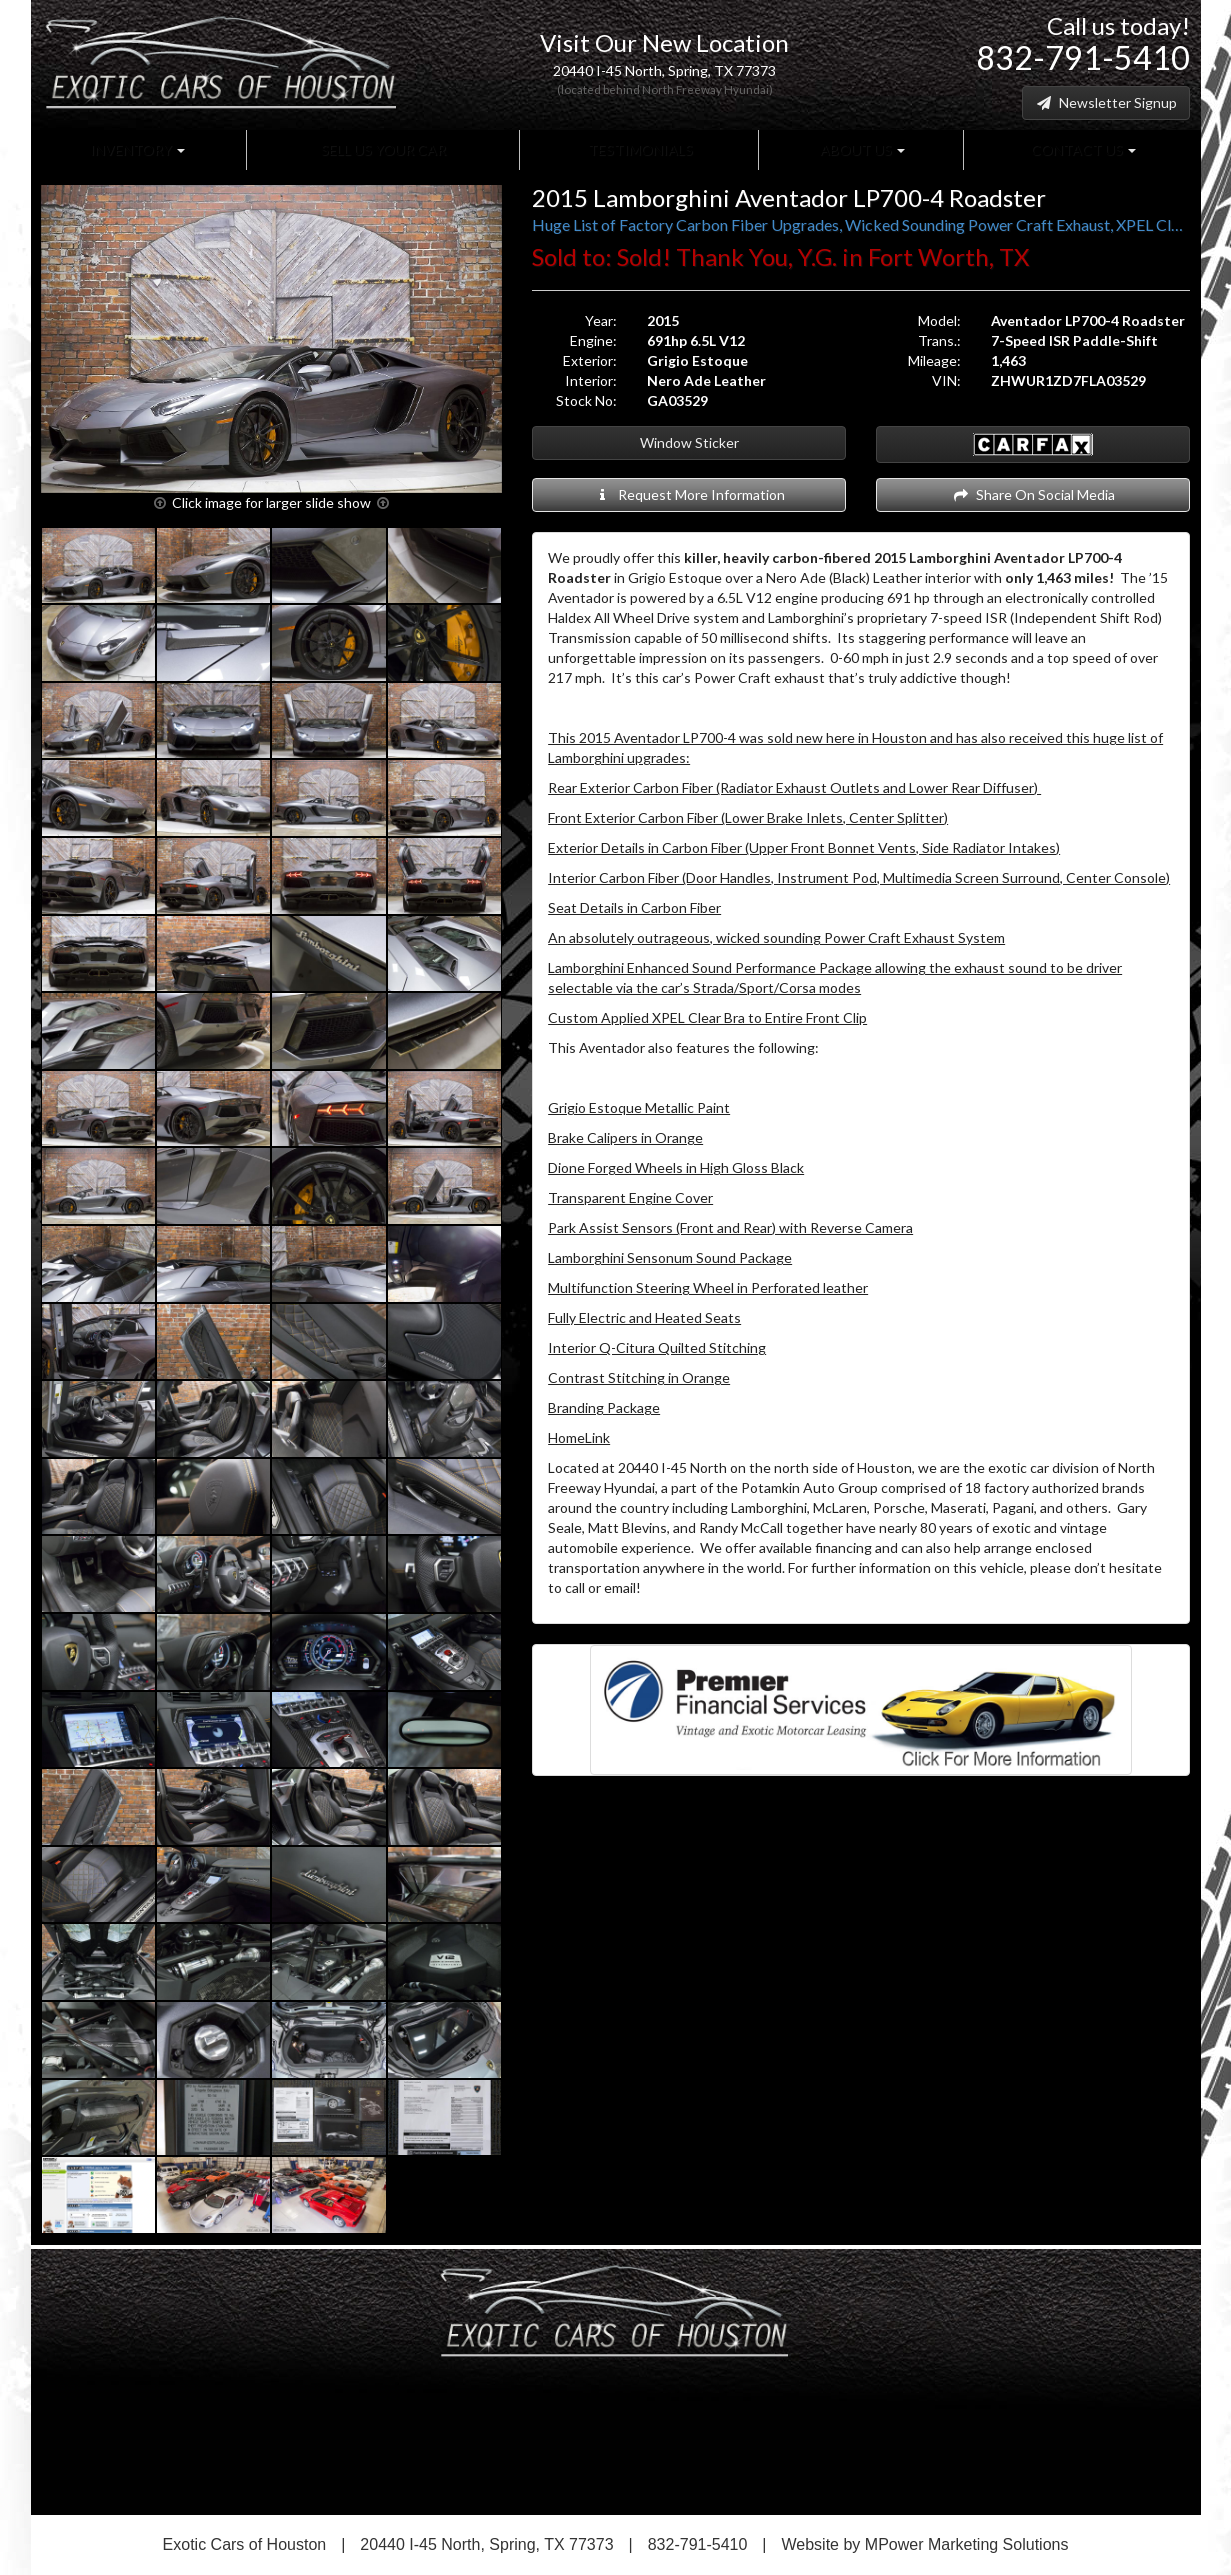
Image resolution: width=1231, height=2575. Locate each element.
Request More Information (689, 494)
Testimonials (639, 149)
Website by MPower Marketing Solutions (925, 2544)
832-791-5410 (1083, 57)
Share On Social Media (1033, 494)
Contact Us (1082, 149)
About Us (861, 149)
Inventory (137, 149)
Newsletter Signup (1106, 102)
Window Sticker (689, 442)
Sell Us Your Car (382, 149)
